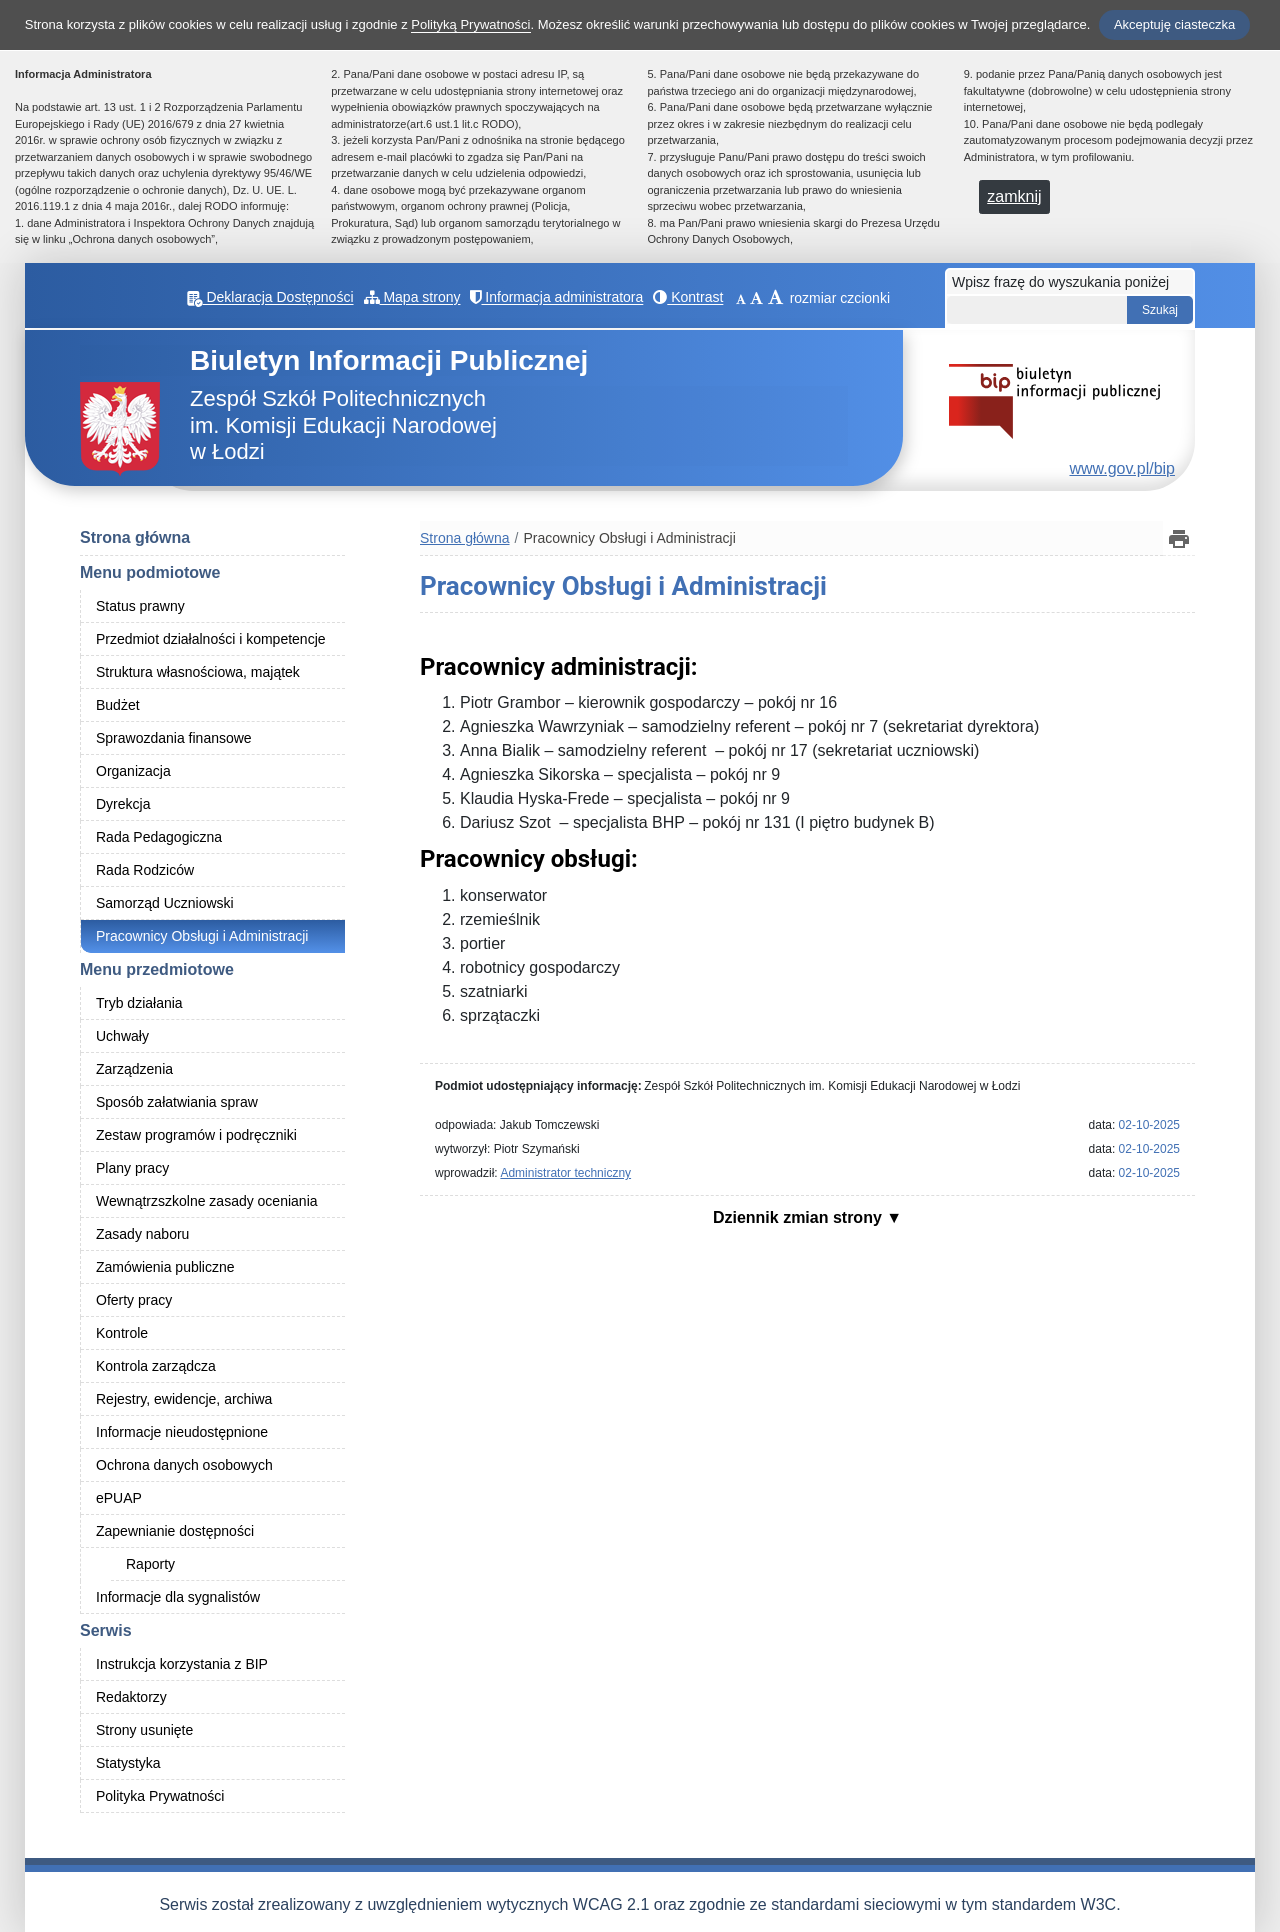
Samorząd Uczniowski (165, 903)
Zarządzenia (134, 1069)
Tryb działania (139, 1003)
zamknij (1014, 196)
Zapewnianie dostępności (175, 1531)
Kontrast (702, 298)
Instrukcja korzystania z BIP (182, 1664)
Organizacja (133, 771)
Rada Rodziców (145, 870)
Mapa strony (425, 298)
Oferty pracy (134, 1300)
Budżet (118, 705)
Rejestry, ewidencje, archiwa (184, 1399)
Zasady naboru (142, 1234)
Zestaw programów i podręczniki (196, 1135)
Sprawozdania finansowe (174, 738)
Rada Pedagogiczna (159, 837)
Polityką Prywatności (470, 24)
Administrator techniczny (565, 1173)
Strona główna (135, 537)
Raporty (150, 1564)
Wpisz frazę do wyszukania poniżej (1060, 282)
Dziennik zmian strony (799, 1217)
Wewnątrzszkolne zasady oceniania (207, 1201)
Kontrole (122, 1333)
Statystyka (128, 1763)
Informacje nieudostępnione (182, 1432)
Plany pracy (132, 1168)
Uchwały (122, 1036)
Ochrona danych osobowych (184, 1465)
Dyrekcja (123, 804)
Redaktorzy (131, 1697)
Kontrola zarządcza (156, 1366)
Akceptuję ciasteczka (1174, 24)
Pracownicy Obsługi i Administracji (202, 936)
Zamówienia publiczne (165, 1267)
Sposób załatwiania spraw (177, 1102)
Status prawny (140, 606)
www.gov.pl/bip (1122, 468)
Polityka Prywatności (160, 1796)
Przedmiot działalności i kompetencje (211, 639)
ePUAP (119, 1498)
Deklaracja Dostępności (283, 298)
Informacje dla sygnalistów (178, 1597)
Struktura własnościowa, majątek (198, 672)
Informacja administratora (570, 298)
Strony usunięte (144, 1730)
